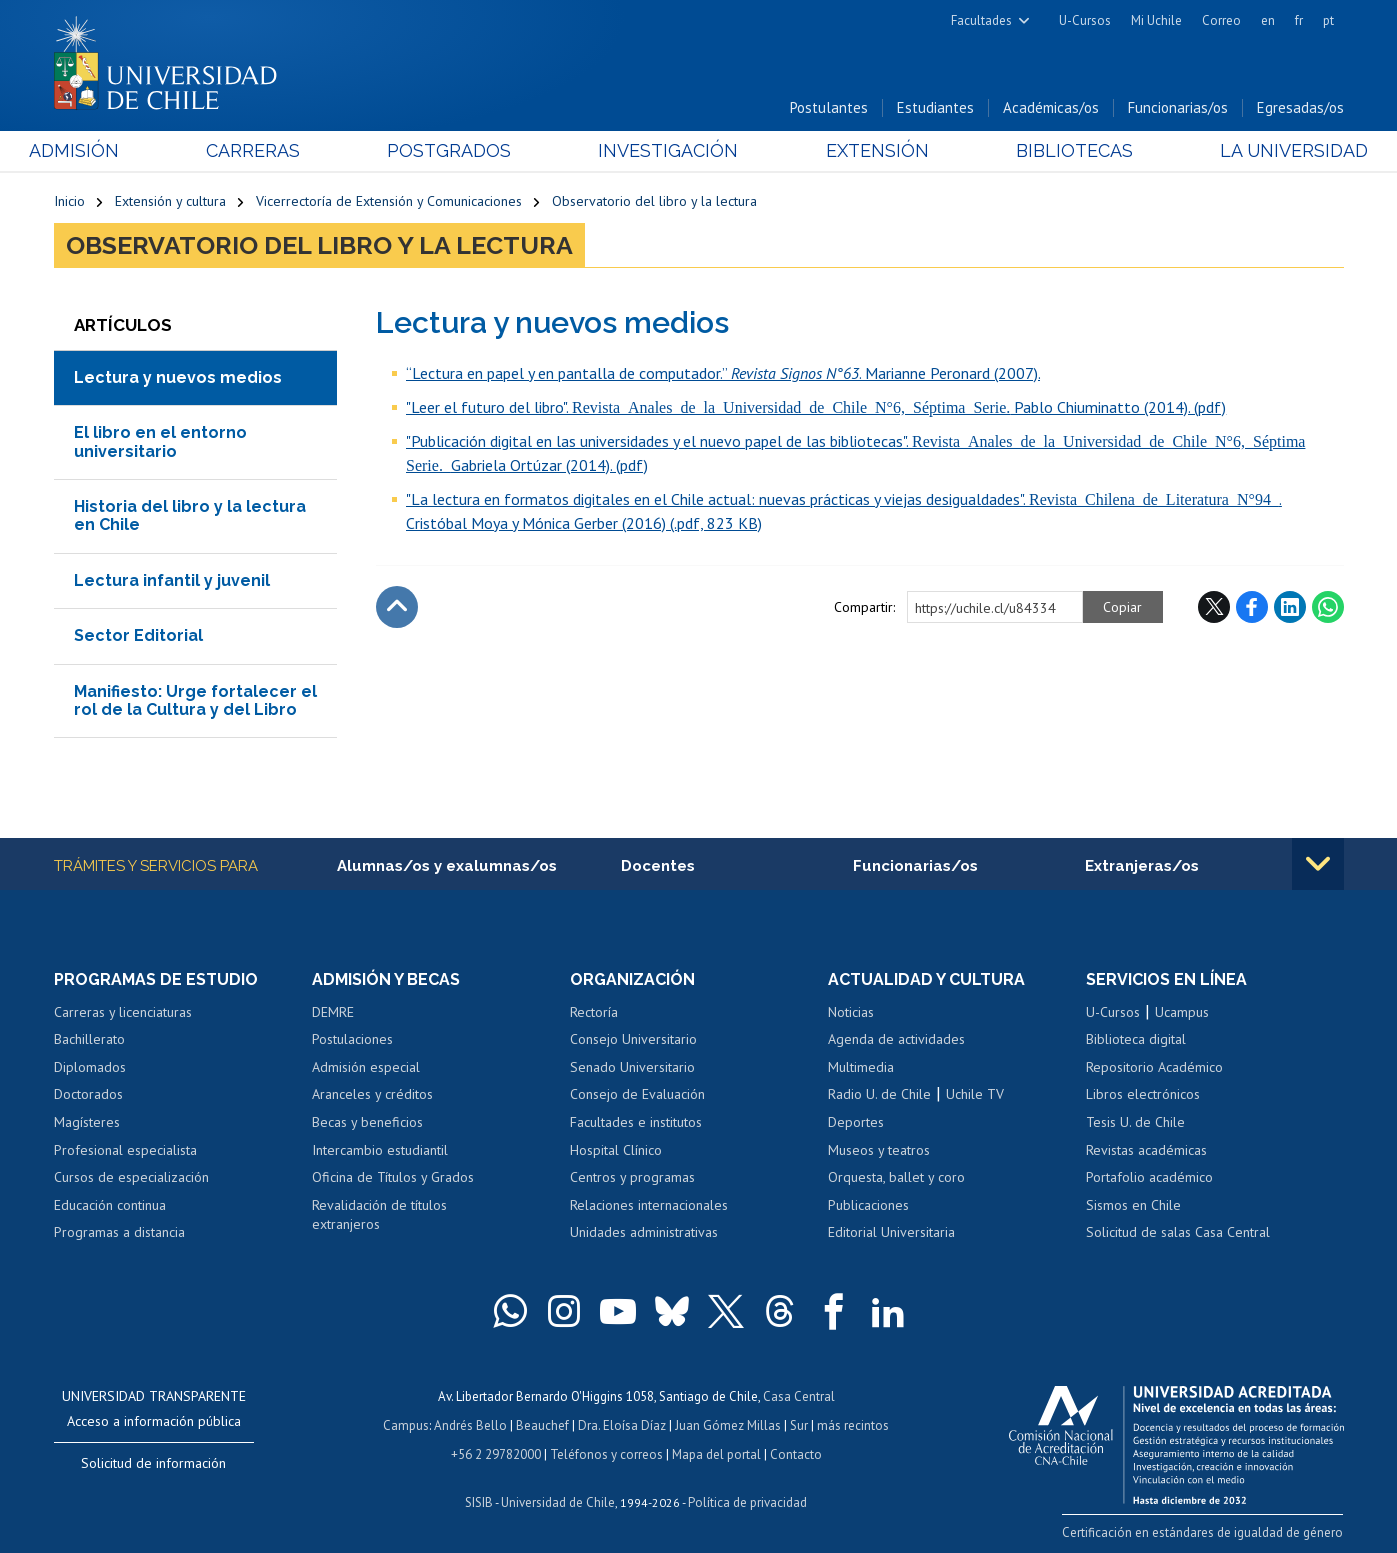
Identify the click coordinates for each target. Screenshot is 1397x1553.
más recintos (853, 1423)
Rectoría (594, 1012)
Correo (1221, 20)
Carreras (269, 151)
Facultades (981, 20)
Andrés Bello (470, 1423)
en (1268, 20)
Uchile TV (975, 1095)
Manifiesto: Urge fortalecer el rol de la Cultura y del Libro (195, 700)
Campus (406, 1423)
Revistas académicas (1146, 1150)
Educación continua (110, 1205)
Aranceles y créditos (372, 1095)
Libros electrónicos (1143, 1095)
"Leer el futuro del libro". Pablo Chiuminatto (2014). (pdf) (816, 407)
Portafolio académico (1149, 1177)
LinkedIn (1290, 607)
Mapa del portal (716, 1451)
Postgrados (457, 151)
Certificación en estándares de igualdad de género (1203, 1531)
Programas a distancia (119, 1233)
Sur (799, 1423)
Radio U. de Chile (879, 1095)
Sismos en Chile (1133, 1205)
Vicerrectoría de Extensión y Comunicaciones (389, 202)
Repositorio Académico (1154, 1067)
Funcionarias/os (1178, 108)
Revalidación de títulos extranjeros (379, 1215)
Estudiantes (935, 108)
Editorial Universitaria (891, 1233)
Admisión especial (366, 1067)
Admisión (99, 151)
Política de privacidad (747, 1498)
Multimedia (861, 1067)
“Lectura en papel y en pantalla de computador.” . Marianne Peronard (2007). (723, 373)
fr (1299, 20)
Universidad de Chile (558, 1498)
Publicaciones (868, 1205)
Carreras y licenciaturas (123, 1012)
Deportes (856, 1122)
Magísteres (87, 1122)
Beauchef (542, 1423)
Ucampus (1182, 1012)
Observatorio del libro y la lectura (654, 202)
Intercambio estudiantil (380, 1150)
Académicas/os (1051, 108)
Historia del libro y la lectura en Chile (190, 515)
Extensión (868, 151)
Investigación (668, 151)
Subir (397, 607)
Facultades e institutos (636, 1122)
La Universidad (1268, 151)
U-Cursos (1085, 20)
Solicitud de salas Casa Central (1178, 1233)
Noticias (851, 1012)
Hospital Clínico (616, 1150)
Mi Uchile (1156, 20)
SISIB (479, 1498)
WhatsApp (1328, 607)
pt (1328, 20)
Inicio (69, 202)
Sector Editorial (138, 635)
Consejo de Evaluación (637, 1095)
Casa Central (799, 1395)
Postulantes (829, 108)
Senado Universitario (632, 1067)
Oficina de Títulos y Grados (393, 1177)
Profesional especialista (125, 1150)
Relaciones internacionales (649, 1205)
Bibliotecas (1057, 151)
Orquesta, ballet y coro (896, 1177)
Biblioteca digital (1136, 1040)
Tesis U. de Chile (1135, 1122)
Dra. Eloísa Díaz (622, 1423)
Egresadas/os (1300, 108)
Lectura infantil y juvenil (172, 580)
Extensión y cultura (170, 202)
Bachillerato (89, 1040)
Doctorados (88, 1095)
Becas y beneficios (367, 1122)
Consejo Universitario (633, 1040)
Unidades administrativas (644, 1233)
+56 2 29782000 (496, 1451)
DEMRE (333, 1012)
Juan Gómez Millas (728, 1423)
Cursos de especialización (131, 1177)
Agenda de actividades (896, 1040)
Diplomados (90, 1067)
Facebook (1252, 607)
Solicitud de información (153, 1463)
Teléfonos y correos (606, 1451)
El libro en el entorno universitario (160, 441)
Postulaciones (352, 1040)
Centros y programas (632, 1177)
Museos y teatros (879, 1150)
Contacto (796, 1451)
